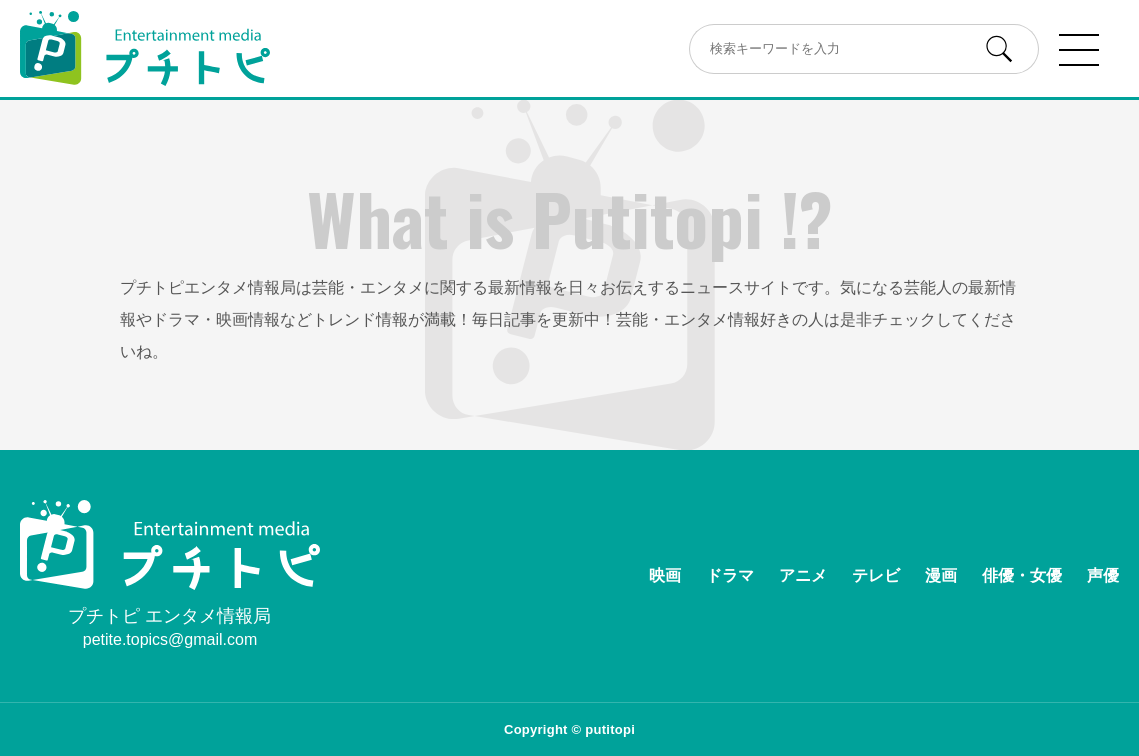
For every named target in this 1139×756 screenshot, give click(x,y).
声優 (1103, 575)
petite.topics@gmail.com (170, 639)
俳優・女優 (1022, 575)
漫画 (941, 575)
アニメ (803, 575)
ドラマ (730, 575)
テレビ (876, 575)
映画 (665, 575)
